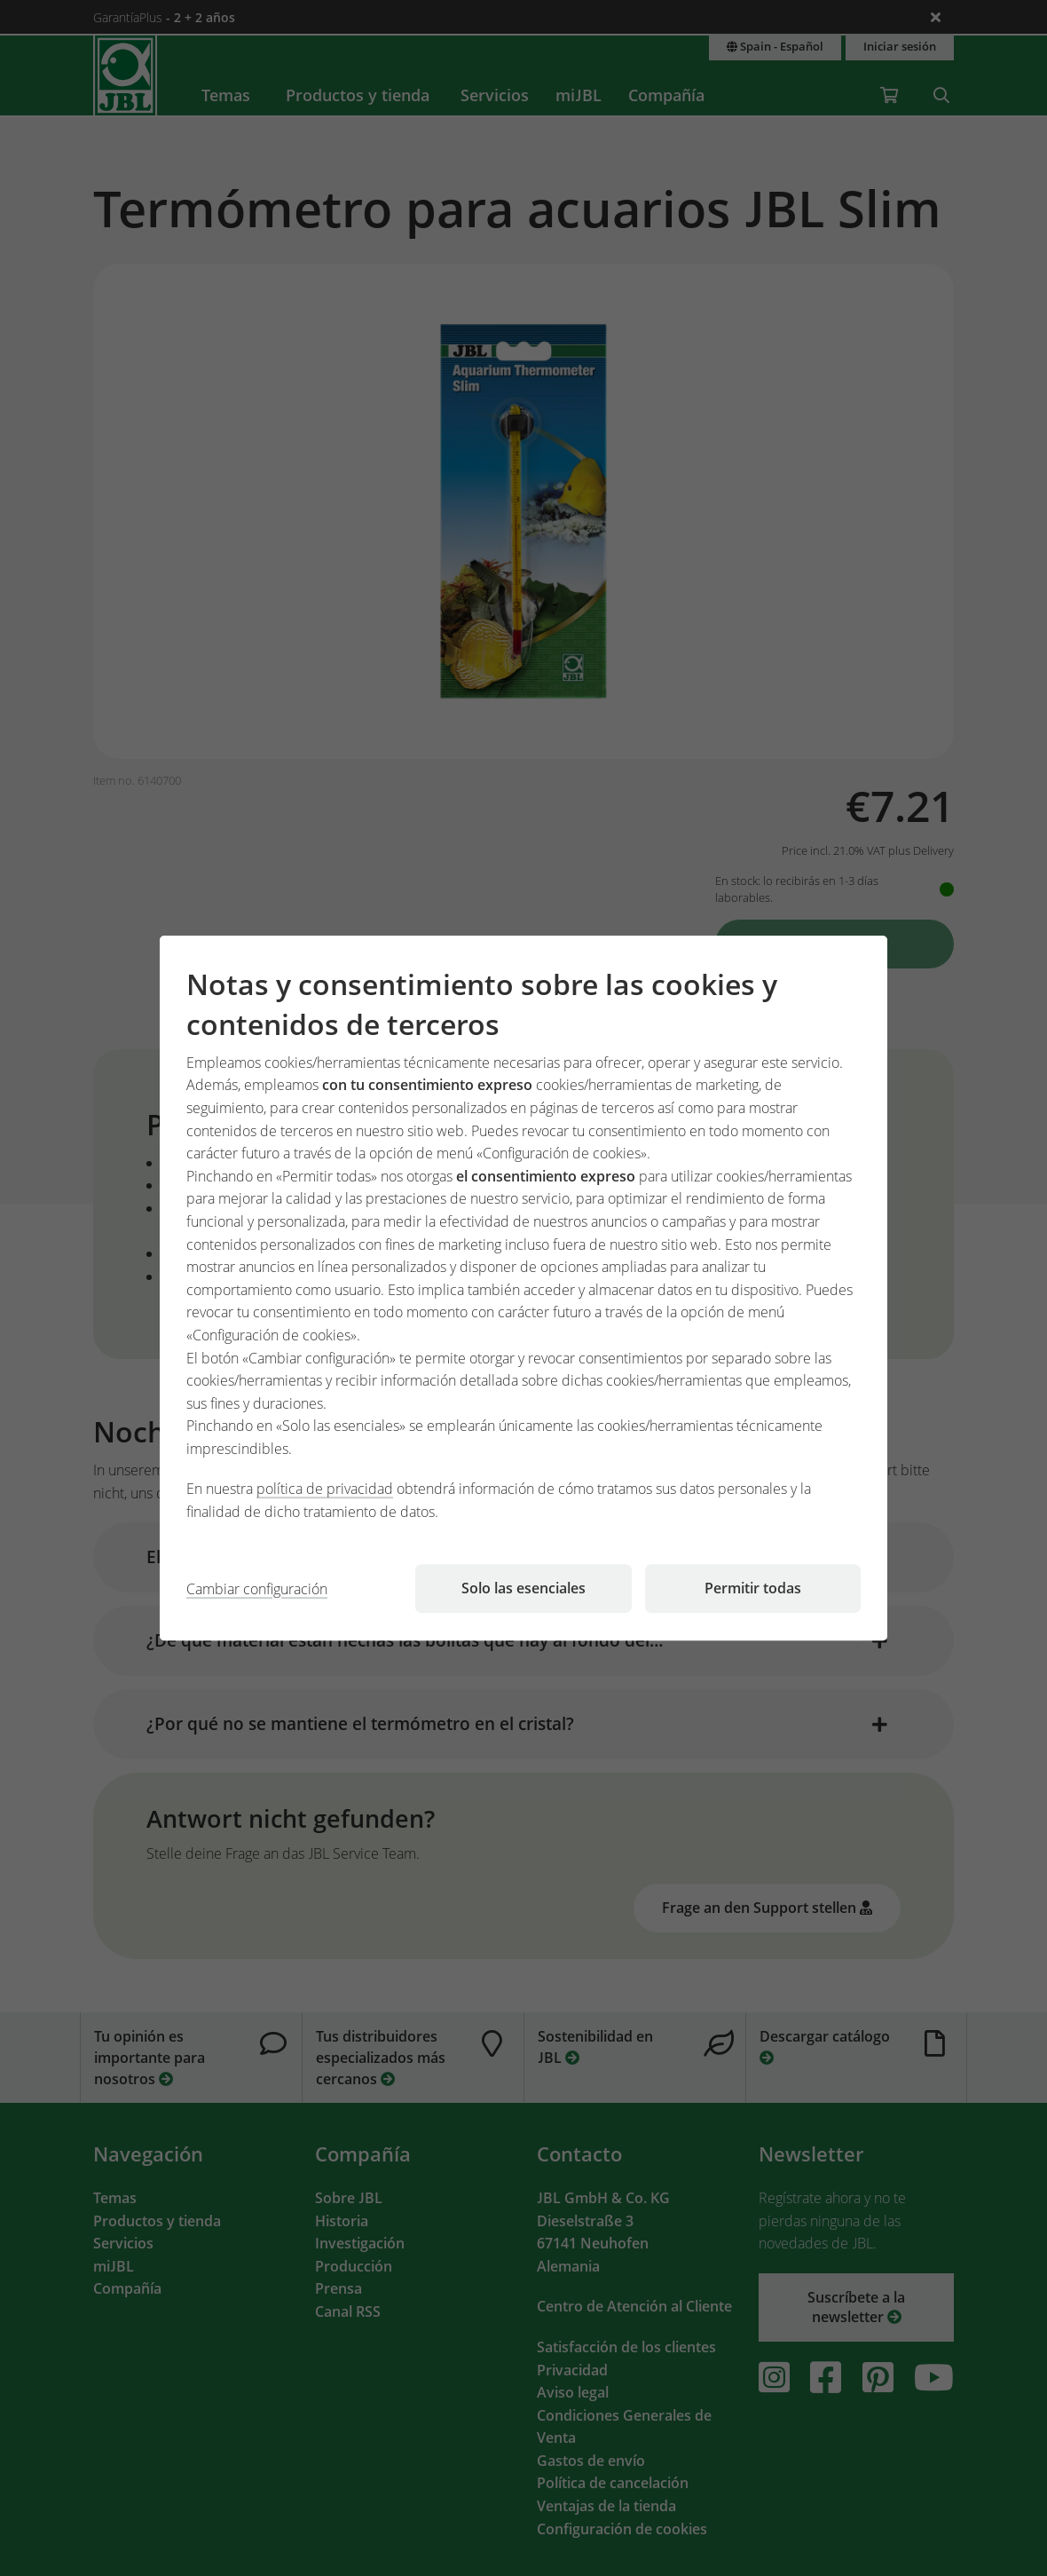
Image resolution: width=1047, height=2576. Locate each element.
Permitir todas (753, 1588)
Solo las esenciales (523, 1588)
